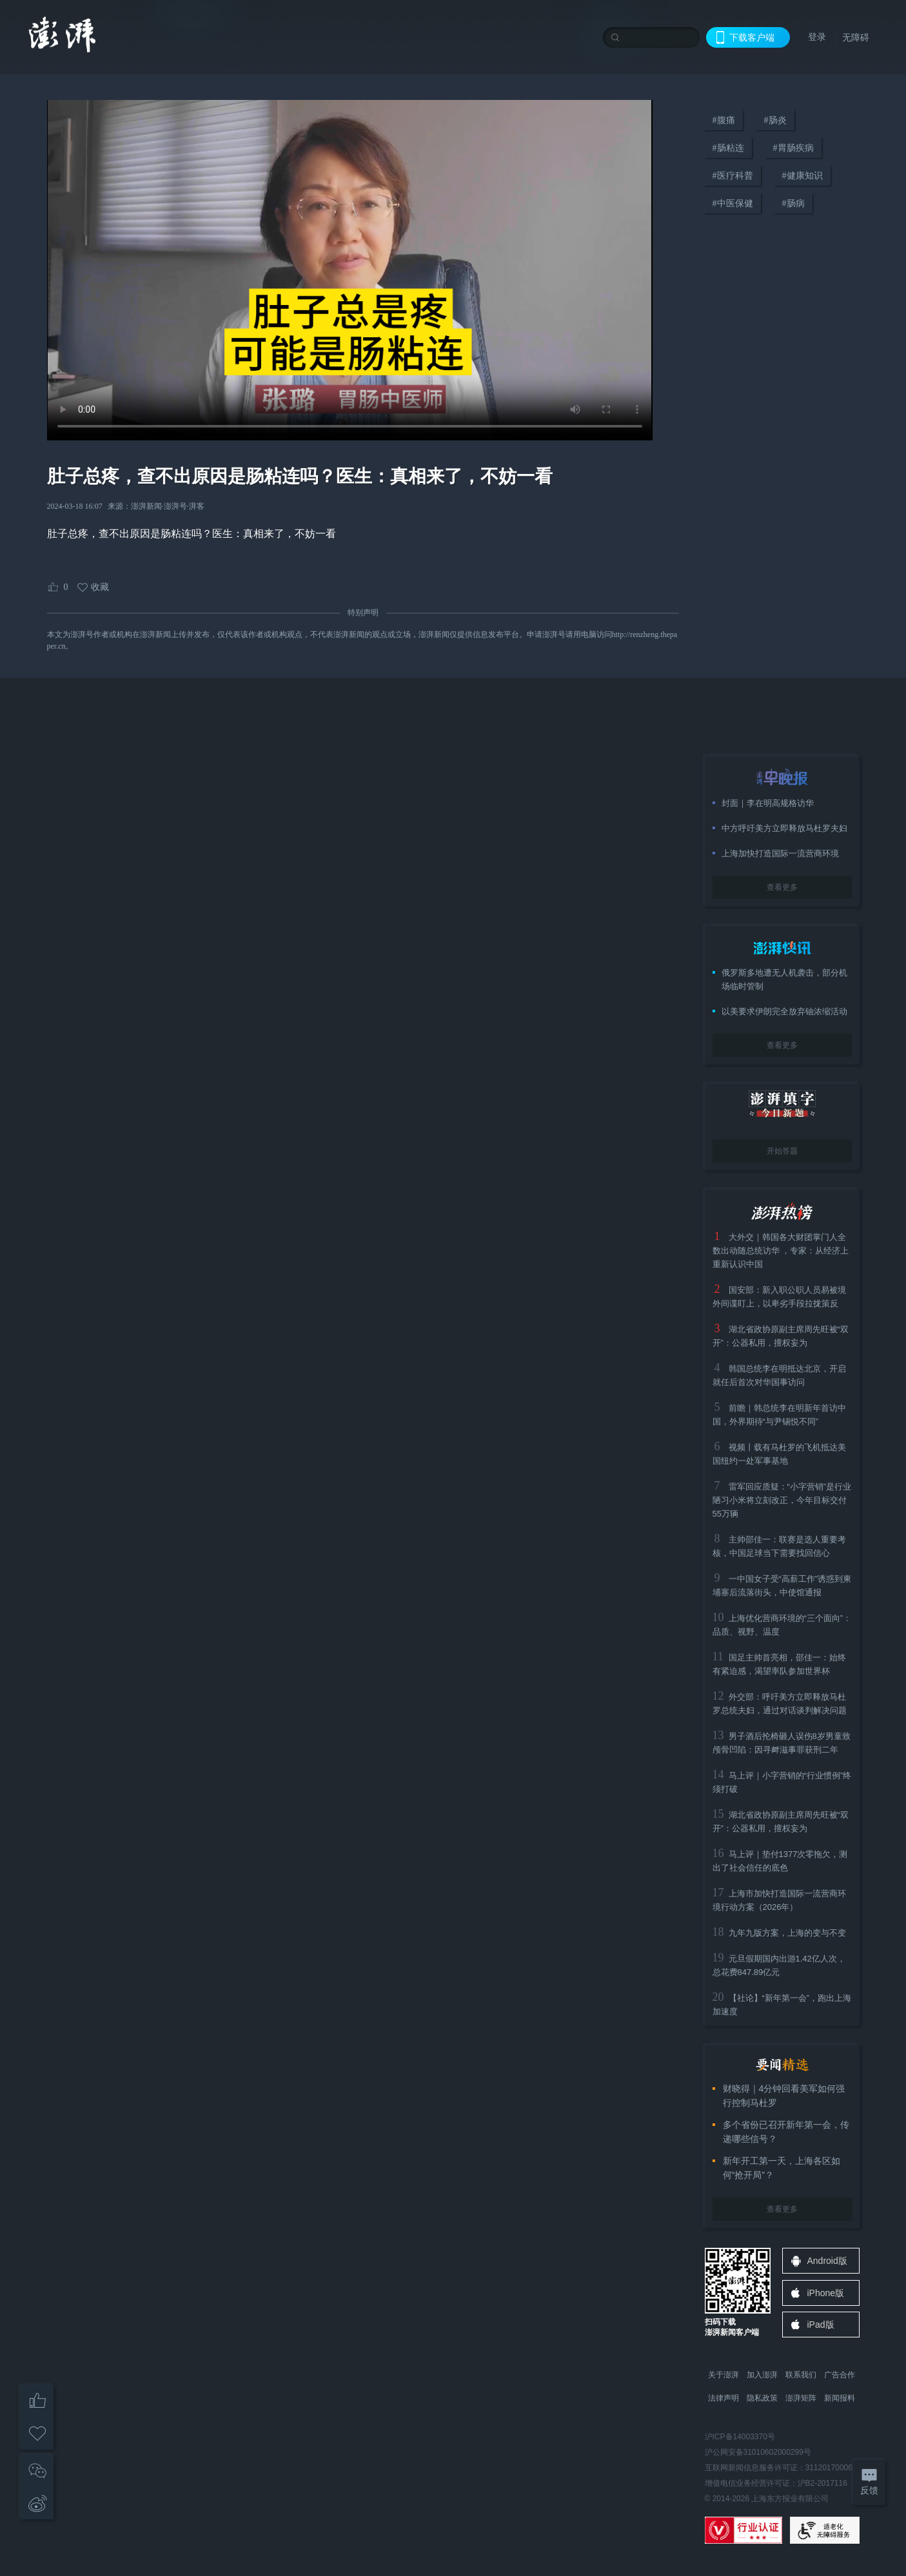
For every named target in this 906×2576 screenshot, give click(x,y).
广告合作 (839, 2374)
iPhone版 (826, 2293)
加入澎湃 (762, 2374)
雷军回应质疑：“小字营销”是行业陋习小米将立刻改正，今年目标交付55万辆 (782, 1500)
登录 (817, 37)
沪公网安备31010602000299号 (758, 2452)
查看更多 (782, 887)
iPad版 (820, 2324)
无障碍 (855, 37)
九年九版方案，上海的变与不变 (787, 1933)
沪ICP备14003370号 (740, 2436)
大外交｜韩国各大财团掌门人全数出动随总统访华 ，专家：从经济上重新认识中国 (781, 1250)
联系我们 (800, 2374)
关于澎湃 (723, 2374)
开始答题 (782, 1150)
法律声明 (723, 2398)
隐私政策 (762, 2398)
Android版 (827, 2261)
